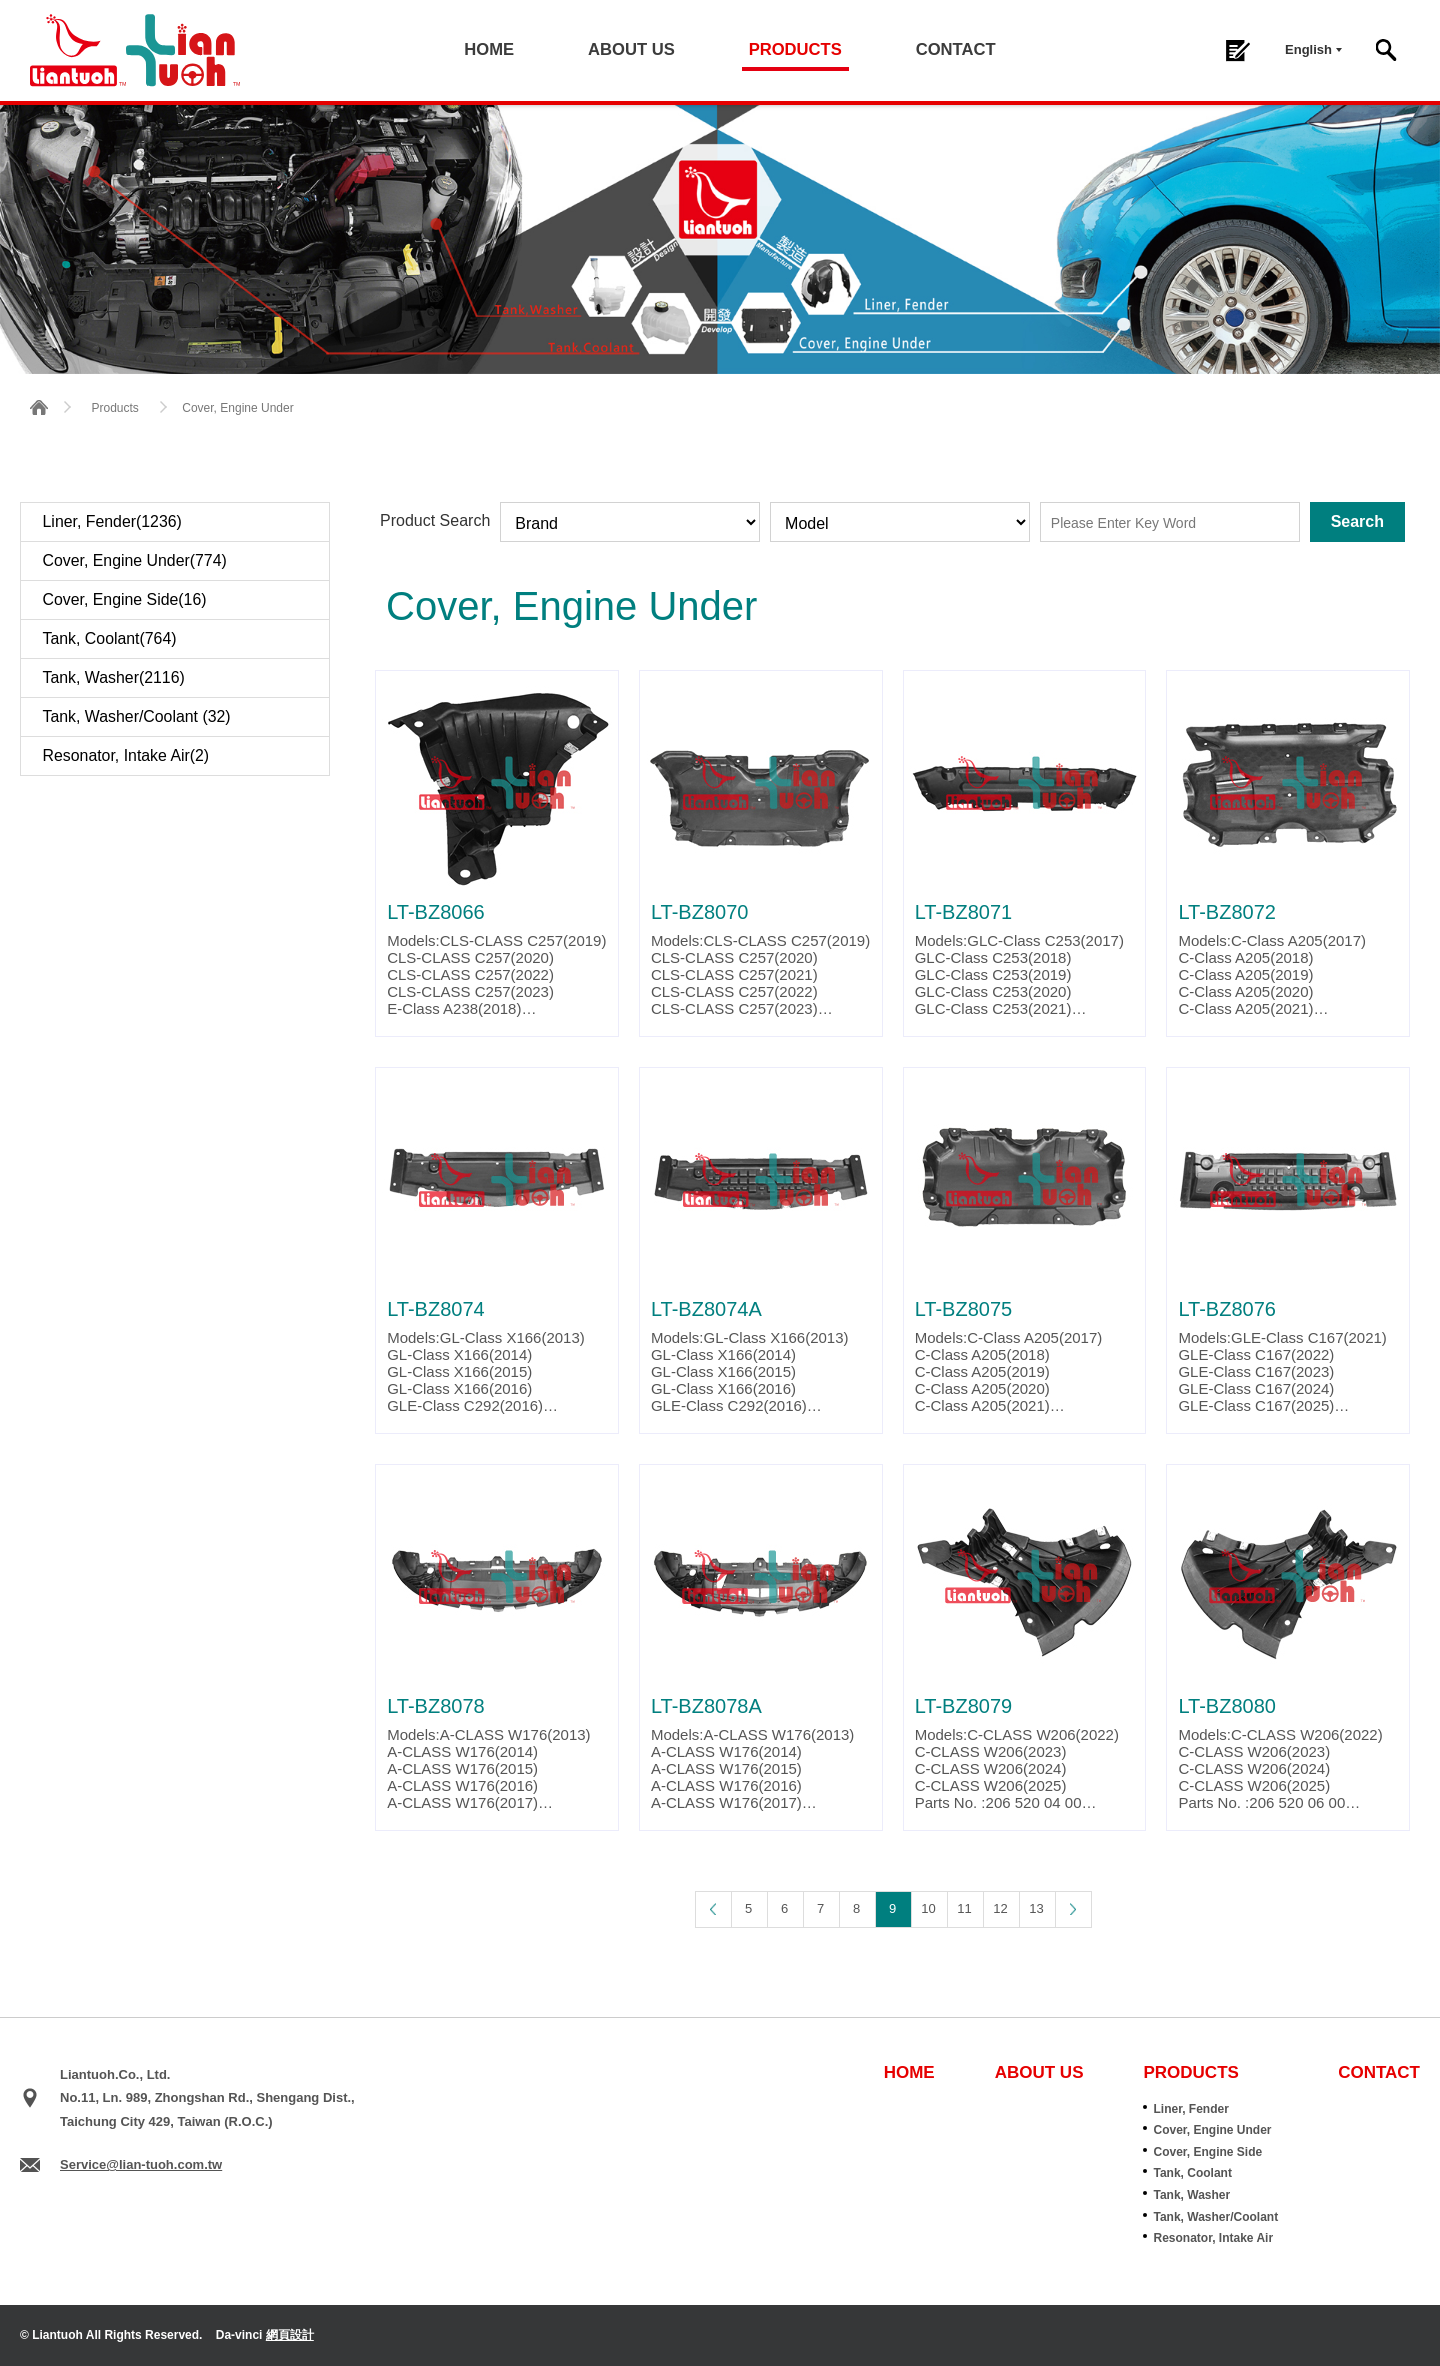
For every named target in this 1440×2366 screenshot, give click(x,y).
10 (928, 1908)
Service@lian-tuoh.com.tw (141, 2164)
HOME (491, 49)
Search (1386, 50)
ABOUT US (631, 49)
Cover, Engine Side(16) (125, 599)
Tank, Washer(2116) (114, 677)
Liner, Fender (1190, 2109)
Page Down (1073, 1909)
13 (1036, 1908)
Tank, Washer (1191, 2195)
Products (114, 408)
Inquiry (1237, 50)
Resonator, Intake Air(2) (127, 755)
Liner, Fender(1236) (113, 521)
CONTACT (953, 49)
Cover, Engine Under (1212, 2130)
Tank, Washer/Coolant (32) (138, 716)
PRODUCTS (793, 49)
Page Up (713, 1909)
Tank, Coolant (1192, 2173)
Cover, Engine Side (1207, 2152)
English (1308, 49)
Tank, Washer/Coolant (1215, 2217)
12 (1000, 1908)
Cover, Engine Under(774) (136, 560)
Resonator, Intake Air (1213, 2238)
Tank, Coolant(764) (110, 638)
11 (964, 1908)
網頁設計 (290, 2335)
